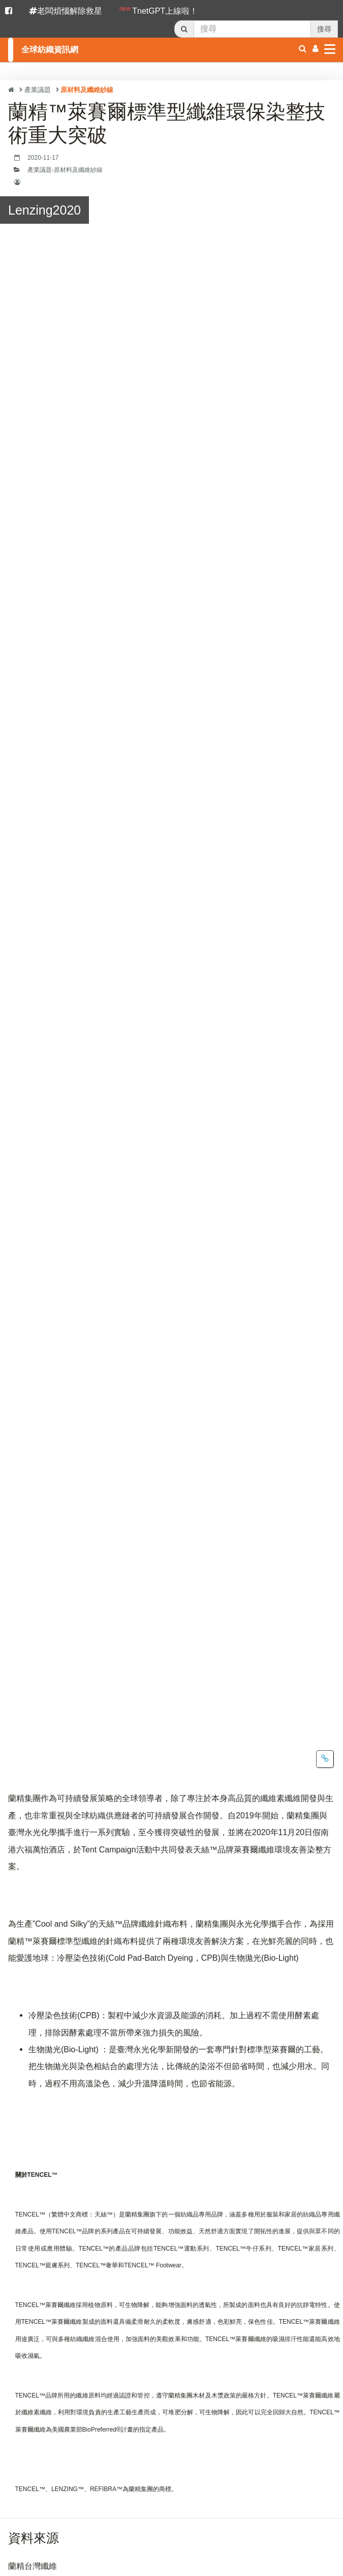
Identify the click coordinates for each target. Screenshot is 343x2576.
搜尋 (324, 29)
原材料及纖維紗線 (86, 90)
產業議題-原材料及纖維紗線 (65, 169)
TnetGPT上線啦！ (158, 10)
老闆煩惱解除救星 (65, 11)
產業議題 (37, 90)
